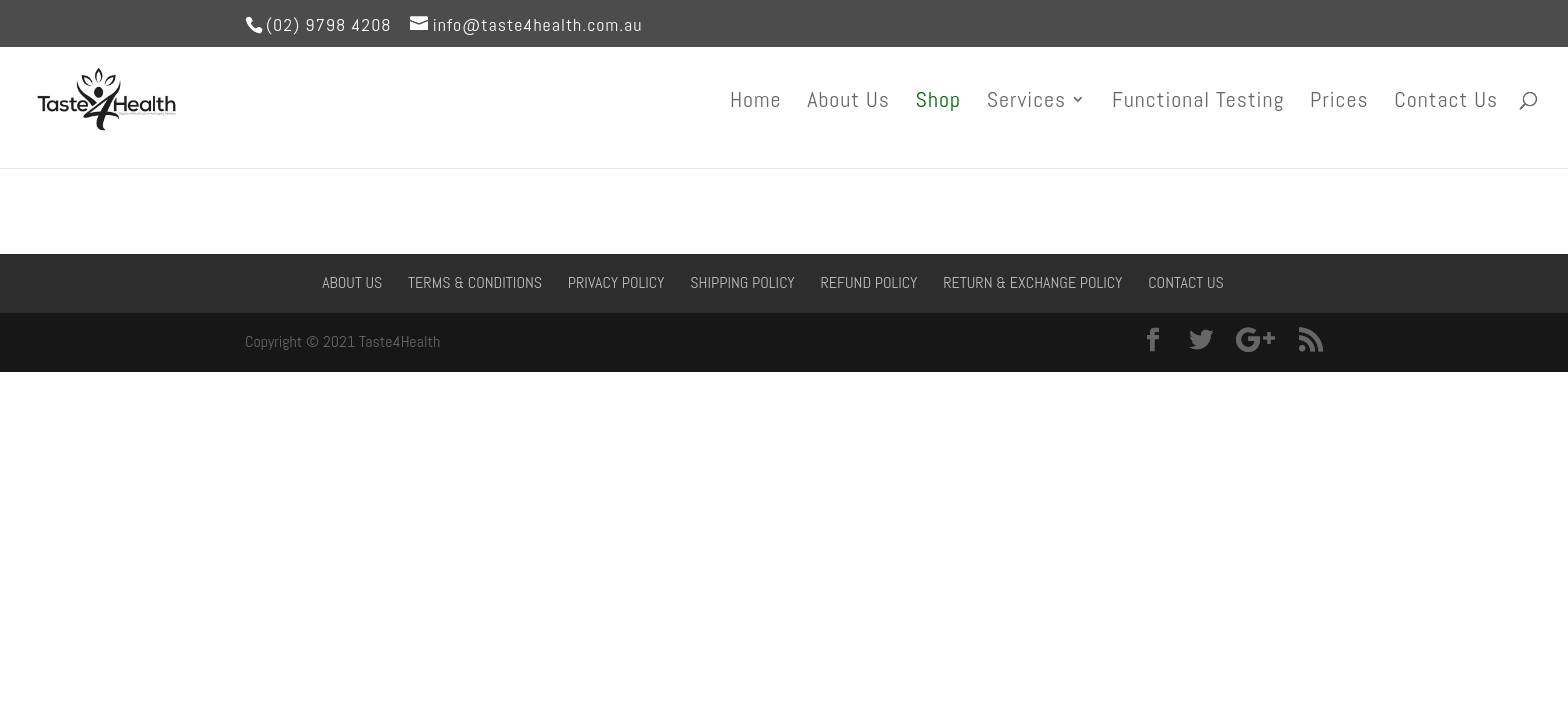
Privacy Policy (616, 282)
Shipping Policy (742, 282)
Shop (938, 102)
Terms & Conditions (475, 282)
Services (1027, 102)
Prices (1339, 102)
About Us (848, 102)
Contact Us (1446, 102)
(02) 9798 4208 (329, 24)
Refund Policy (868, 282)
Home (756, 102)
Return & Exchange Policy (1032, 282)
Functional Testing (1198, 102)
